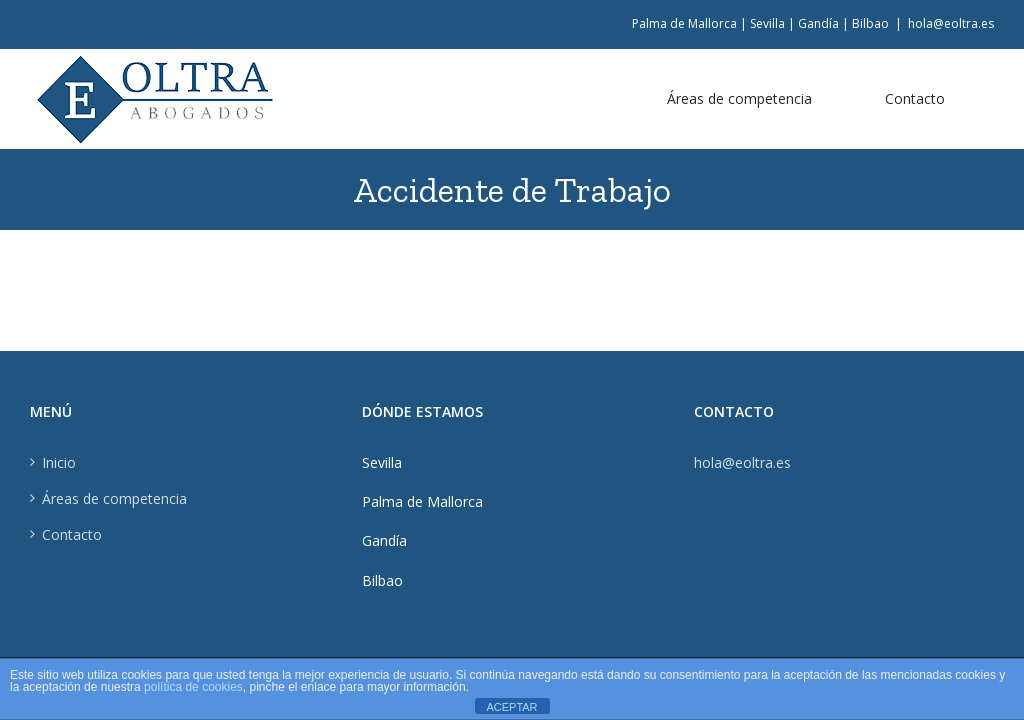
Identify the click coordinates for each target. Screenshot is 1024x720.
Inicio (59, 462)
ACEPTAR (511, 707)
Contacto (72, 534)
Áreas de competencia (114, 498)
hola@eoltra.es (951, 23)
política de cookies (193, 687)
